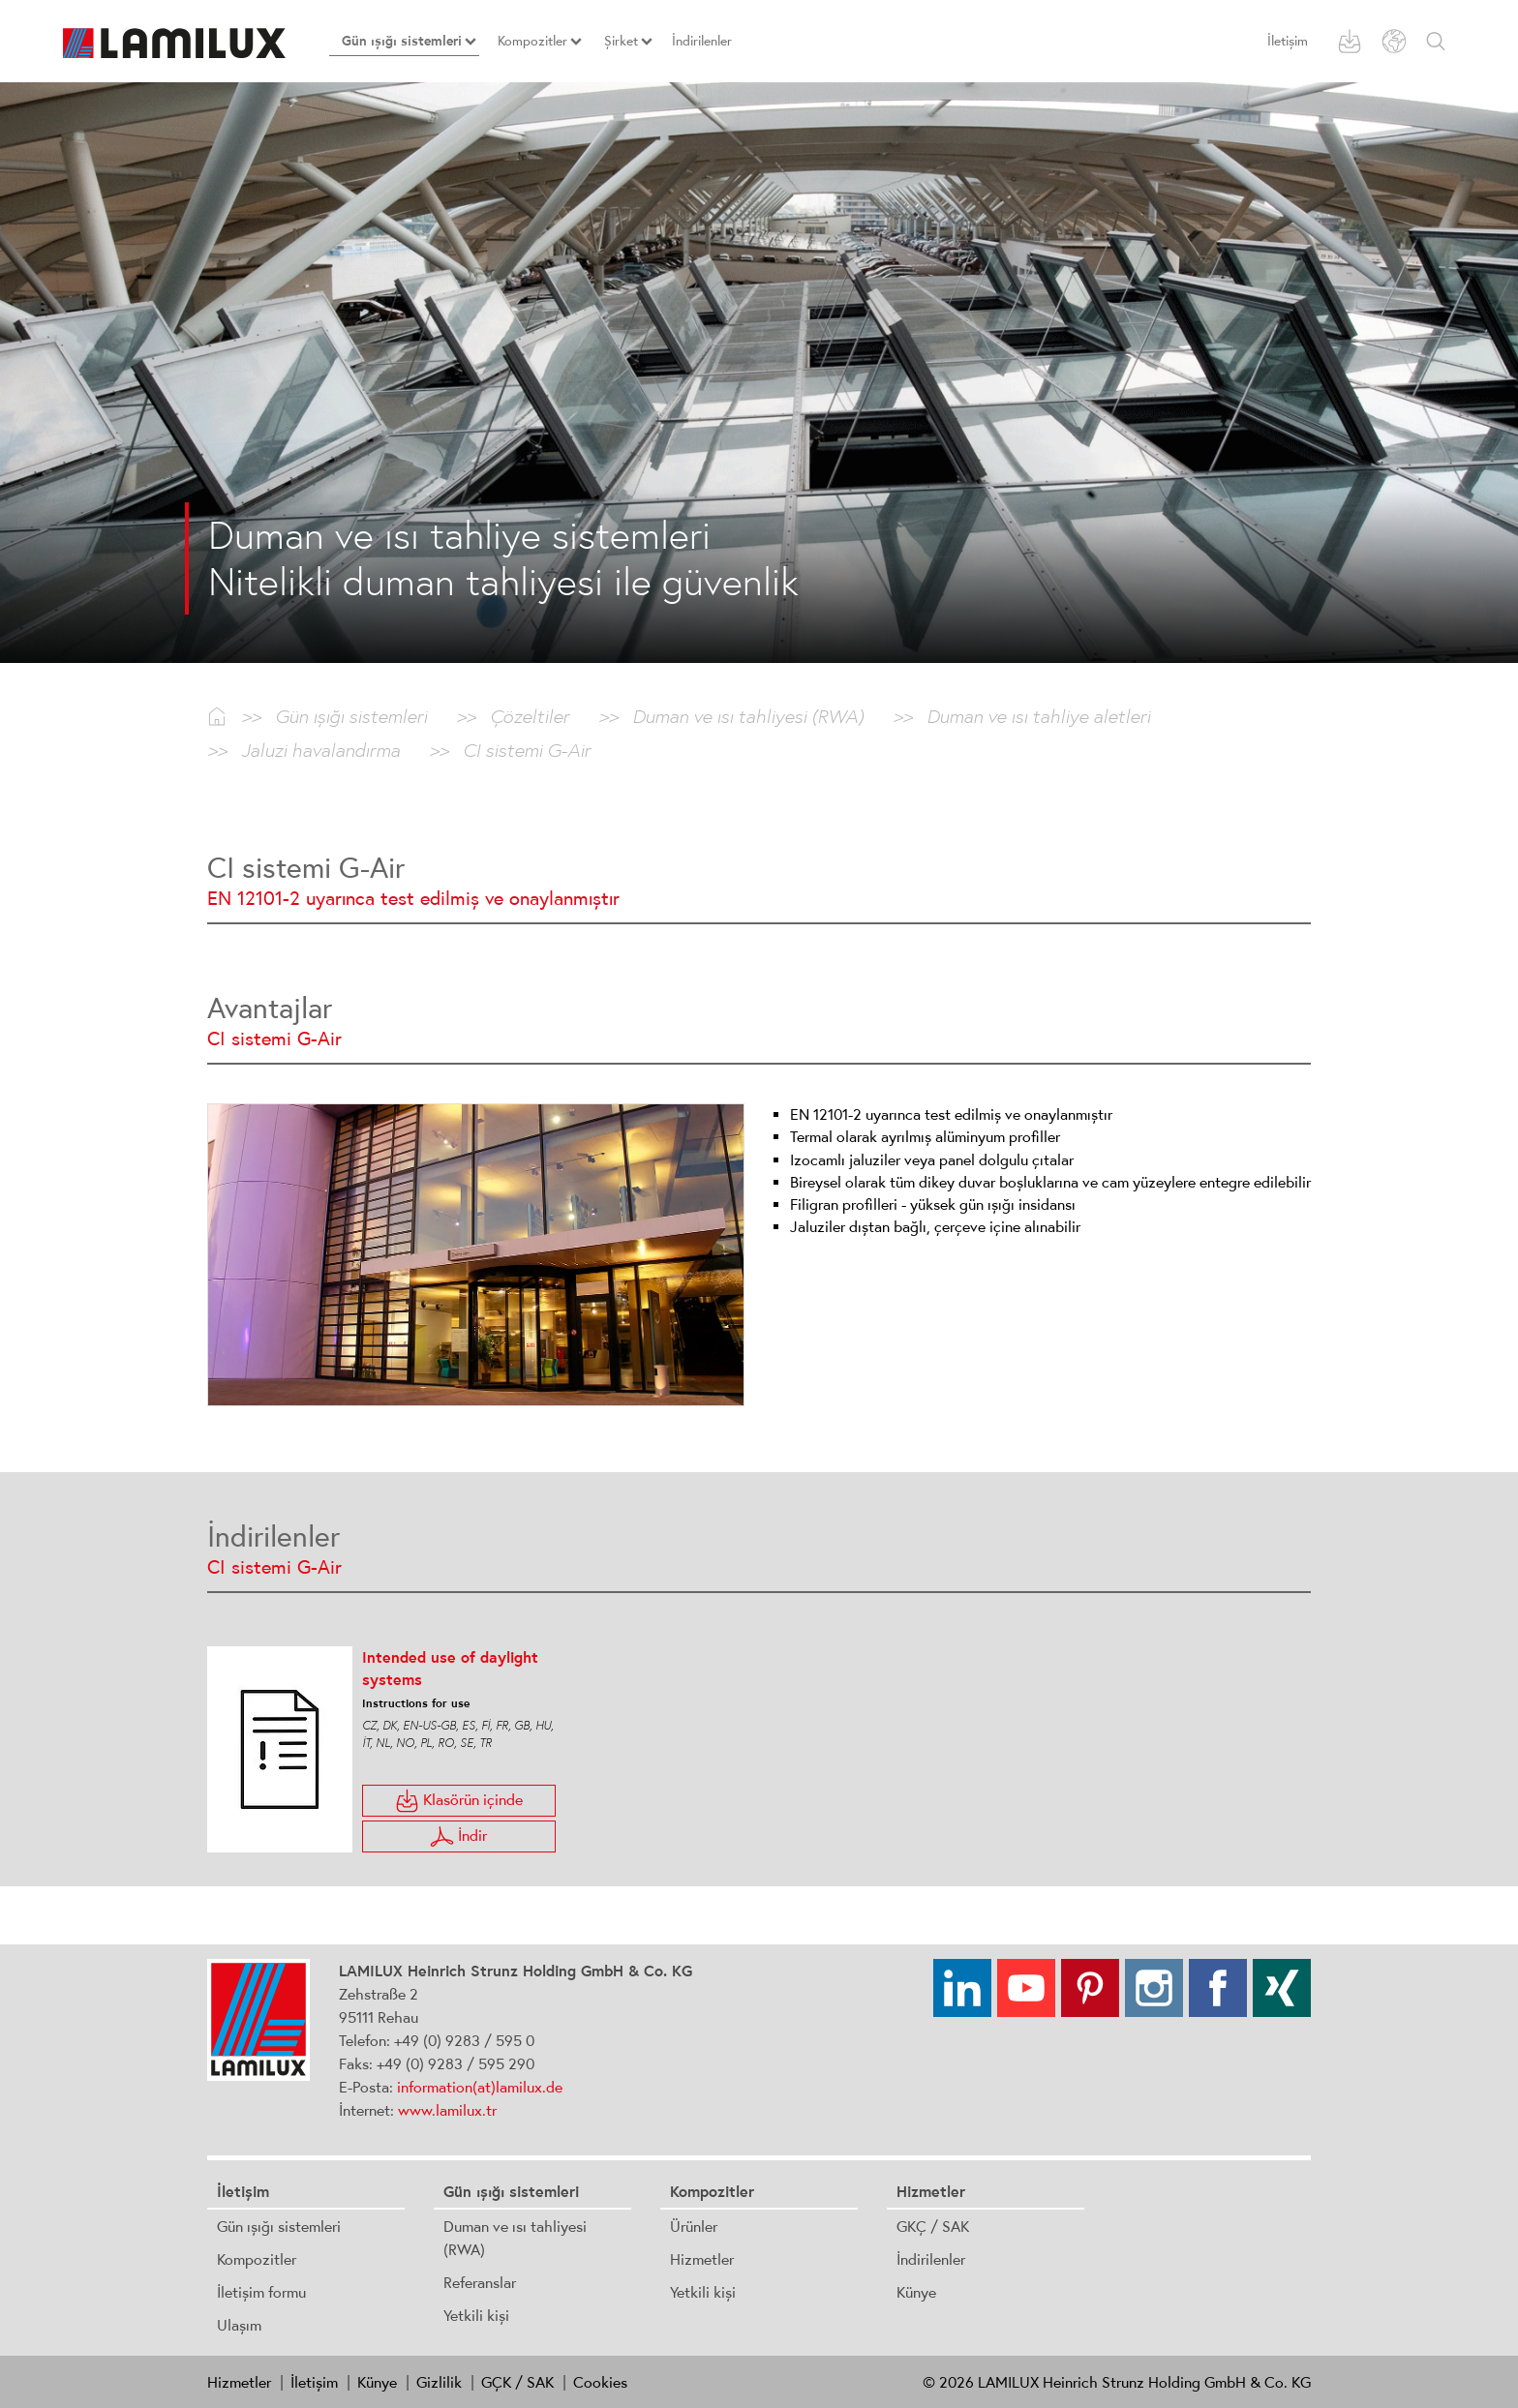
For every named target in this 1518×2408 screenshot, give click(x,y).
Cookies (600, 2382)
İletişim (1287, 40)
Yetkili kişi (476, 2315)
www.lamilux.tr (447, 2110)
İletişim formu (261, 2292)
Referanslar (479, 2282)
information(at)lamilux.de (479, 2086)
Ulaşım (239, 2324)
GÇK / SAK (517, 2382)
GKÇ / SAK (932, 2226)
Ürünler (693, 2226)
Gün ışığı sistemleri (279, 2226)
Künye (916, 2292)
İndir (458, 1836)
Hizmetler (702, 2259)
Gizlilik (439, 2382)
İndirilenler (930, 2259)
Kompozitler (256, 2259)
